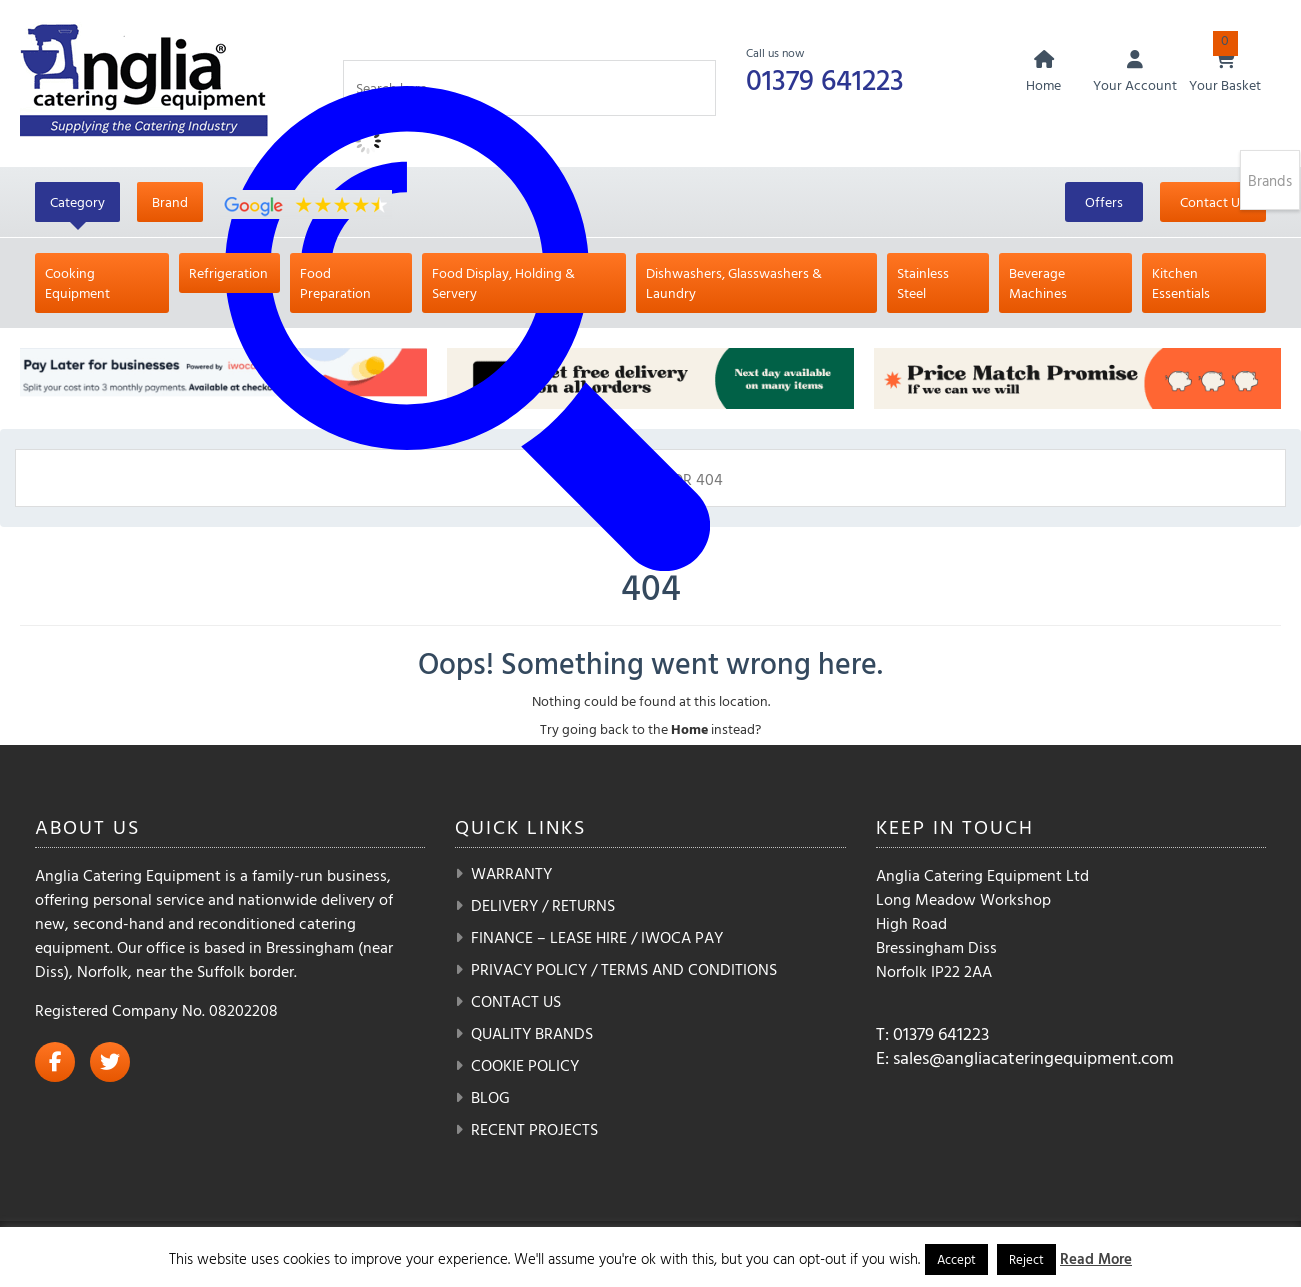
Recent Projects (534, 1129)
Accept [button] (956, 1259)
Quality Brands (532, 1033)
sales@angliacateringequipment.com (1033, 1057)
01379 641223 (827, 78)
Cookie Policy (525, 1065)
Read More (1096, 1258)
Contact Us (1213, 201)
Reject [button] (1026, 1259)
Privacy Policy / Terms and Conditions (624, 969)
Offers (1104, 201)
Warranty (511, 873)
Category (77, 201)
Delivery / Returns (543, 905)
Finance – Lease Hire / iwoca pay (597, 937)
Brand (170, 201)
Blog (490, 1097)
